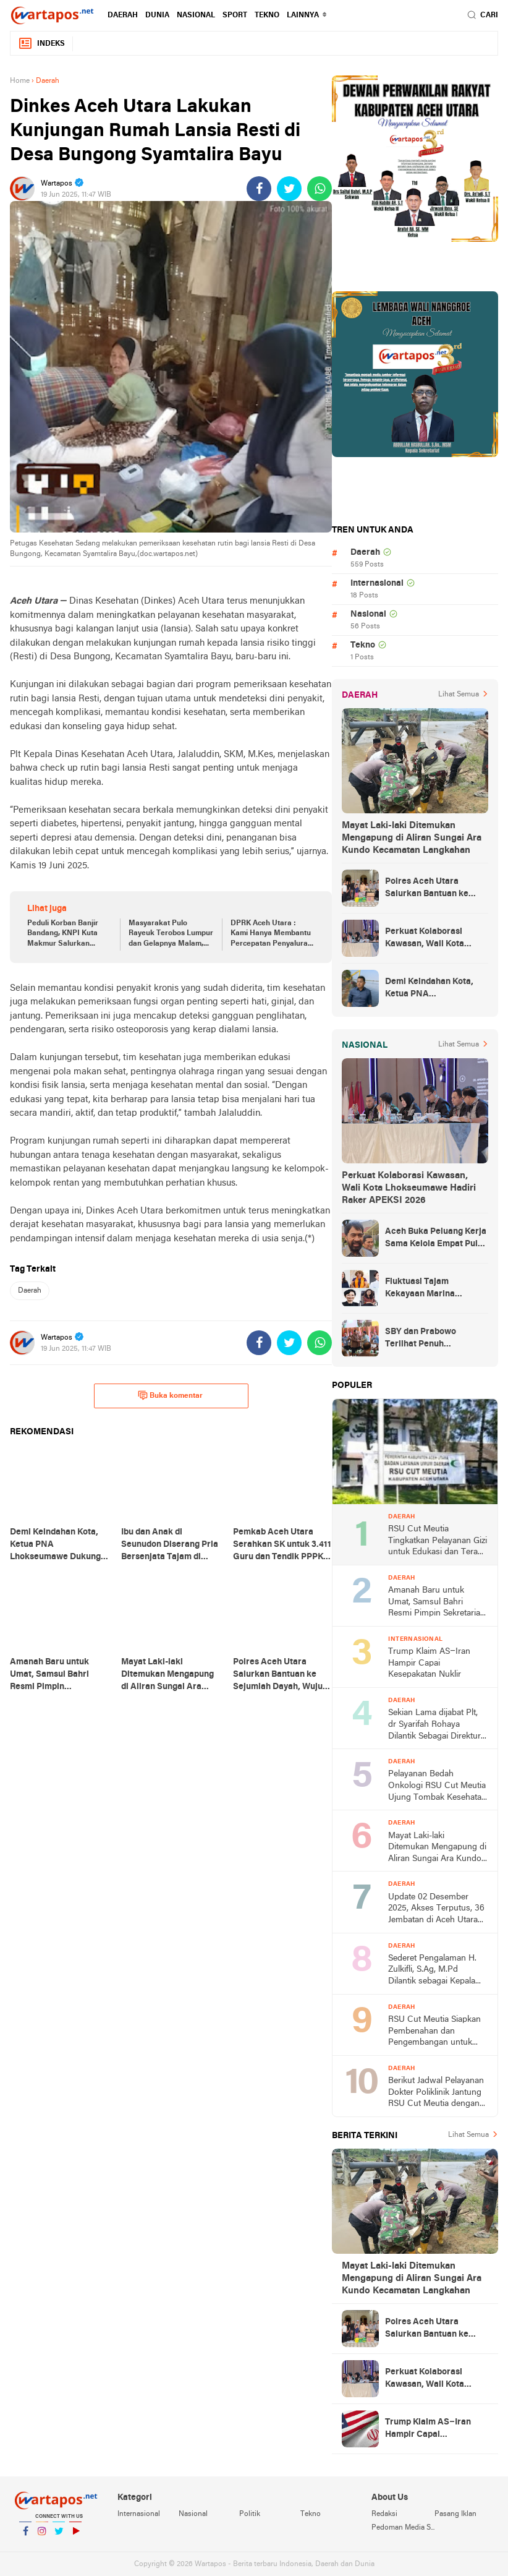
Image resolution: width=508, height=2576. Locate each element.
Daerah (123, 15)
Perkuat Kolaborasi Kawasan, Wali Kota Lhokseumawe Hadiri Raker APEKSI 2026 (427, 939)
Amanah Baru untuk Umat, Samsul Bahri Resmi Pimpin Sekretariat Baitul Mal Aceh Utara (435, 1603)
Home (20, 81)
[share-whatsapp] (319, 188)
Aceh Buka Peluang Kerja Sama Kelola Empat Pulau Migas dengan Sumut (436, 1239)
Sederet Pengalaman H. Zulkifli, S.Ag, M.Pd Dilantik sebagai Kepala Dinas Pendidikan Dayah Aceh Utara (434, 1971)
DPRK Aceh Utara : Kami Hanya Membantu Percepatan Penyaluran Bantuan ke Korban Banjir (271, 934)
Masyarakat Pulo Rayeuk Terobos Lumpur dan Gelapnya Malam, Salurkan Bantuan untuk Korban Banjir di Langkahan (171, 934)
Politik (249, 2514)
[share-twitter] (289, 188)
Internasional (377, 583)
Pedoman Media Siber (403, 2527)
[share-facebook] (259, 188)
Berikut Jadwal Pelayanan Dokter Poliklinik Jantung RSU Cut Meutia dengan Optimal (436, 2093)
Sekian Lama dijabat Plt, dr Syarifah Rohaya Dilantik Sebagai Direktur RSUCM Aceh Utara (434, 1725)
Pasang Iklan (455, 2514)
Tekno (267, 15)
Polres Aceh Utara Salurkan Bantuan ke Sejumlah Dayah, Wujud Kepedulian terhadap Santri (432, 889)
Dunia (157, 15)
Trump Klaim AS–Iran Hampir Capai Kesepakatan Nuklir (429, 1663)
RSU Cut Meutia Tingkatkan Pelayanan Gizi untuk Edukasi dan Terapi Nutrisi (437, 1542)
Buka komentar (170, 1395)
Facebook (25, 2536)
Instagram (42, 2536)
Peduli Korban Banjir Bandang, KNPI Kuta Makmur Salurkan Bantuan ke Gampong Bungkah (64, 934)
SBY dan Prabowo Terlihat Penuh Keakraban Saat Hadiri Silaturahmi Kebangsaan (434, 1339)
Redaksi (384, 2514)
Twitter (59, 2536)
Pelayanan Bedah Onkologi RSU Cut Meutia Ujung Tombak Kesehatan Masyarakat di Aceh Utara (437, 1786)
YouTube (75, 2536)
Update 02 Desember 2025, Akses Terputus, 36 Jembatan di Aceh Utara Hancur (436, 1910)
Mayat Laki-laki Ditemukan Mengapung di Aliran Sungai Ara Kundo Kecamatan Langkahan (411, 838)
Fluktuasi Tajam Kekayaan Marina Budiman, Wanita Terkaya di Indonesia (436, 1289)
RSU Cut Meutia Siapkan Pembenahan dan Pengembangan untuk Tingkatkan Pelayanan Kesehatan (434, 2032)
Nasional (196, 15)
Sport (234, 15)
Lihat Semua (458, 694)
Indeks (41, 43)
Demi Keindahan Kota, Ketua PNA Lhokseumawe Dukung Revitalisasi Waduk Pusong (430, 989)
